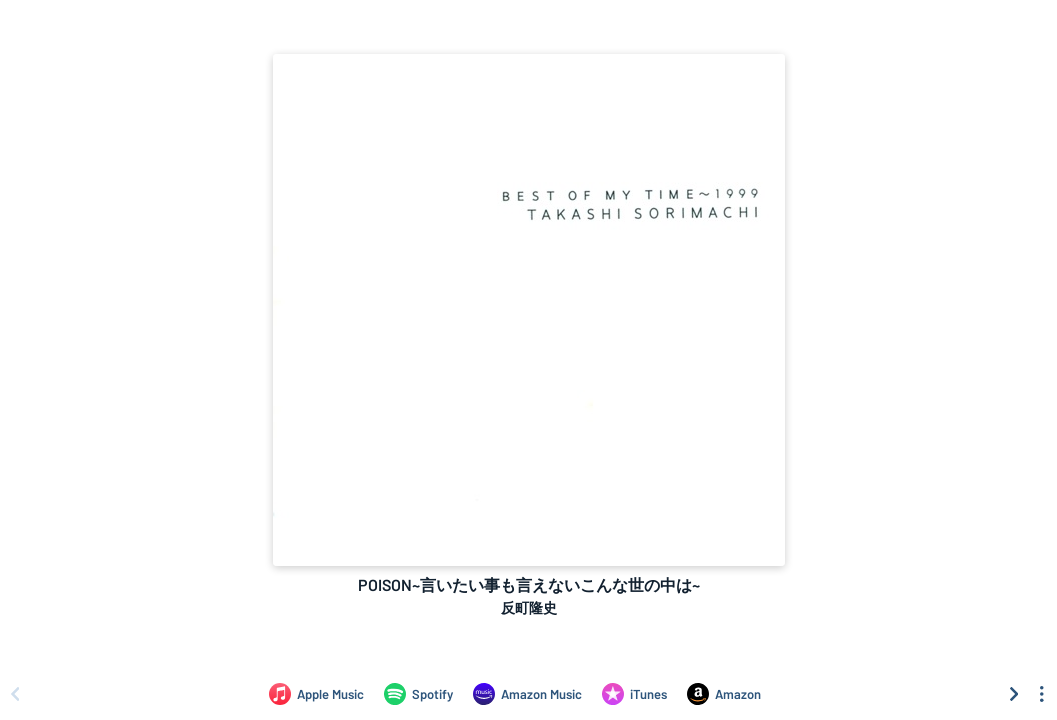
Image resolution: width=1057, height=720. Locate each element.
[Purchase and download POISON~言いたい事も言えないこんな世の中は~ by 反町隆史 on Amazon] (724, 694)
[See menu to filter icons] (1042, 694)
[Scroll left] (15, 694)
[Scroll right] (1014, 694)
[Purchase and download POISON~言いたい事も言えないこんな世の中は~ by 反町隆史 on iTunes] (634, 694)
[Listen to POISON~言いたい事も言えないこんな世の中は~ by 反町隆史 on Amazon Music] (527, 694)
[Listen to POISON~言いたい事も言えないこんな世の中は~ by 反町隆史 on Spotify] (418, 694)
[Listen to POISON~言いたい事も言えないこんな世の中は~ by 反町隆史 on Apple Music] (316, 694)
